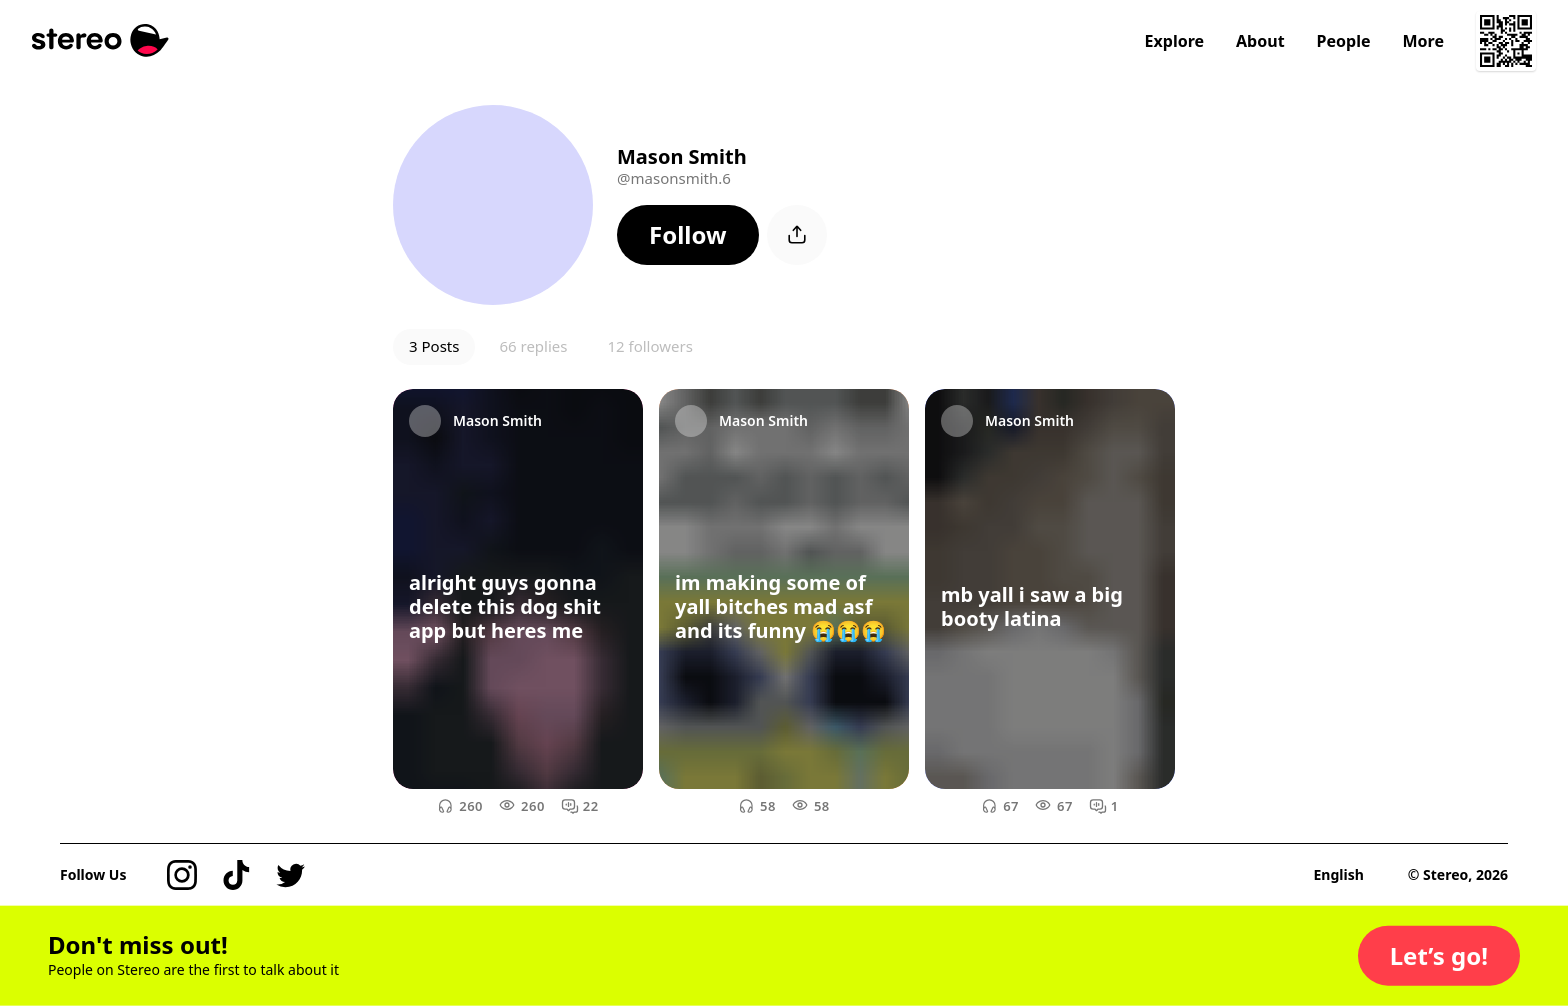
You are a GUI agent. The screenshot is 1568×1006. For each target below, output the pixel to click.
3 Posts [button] (434, 346)
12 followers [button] (649, 346)
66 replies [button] (533, 346)
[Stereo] (100, 40)
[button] (688, 235)
